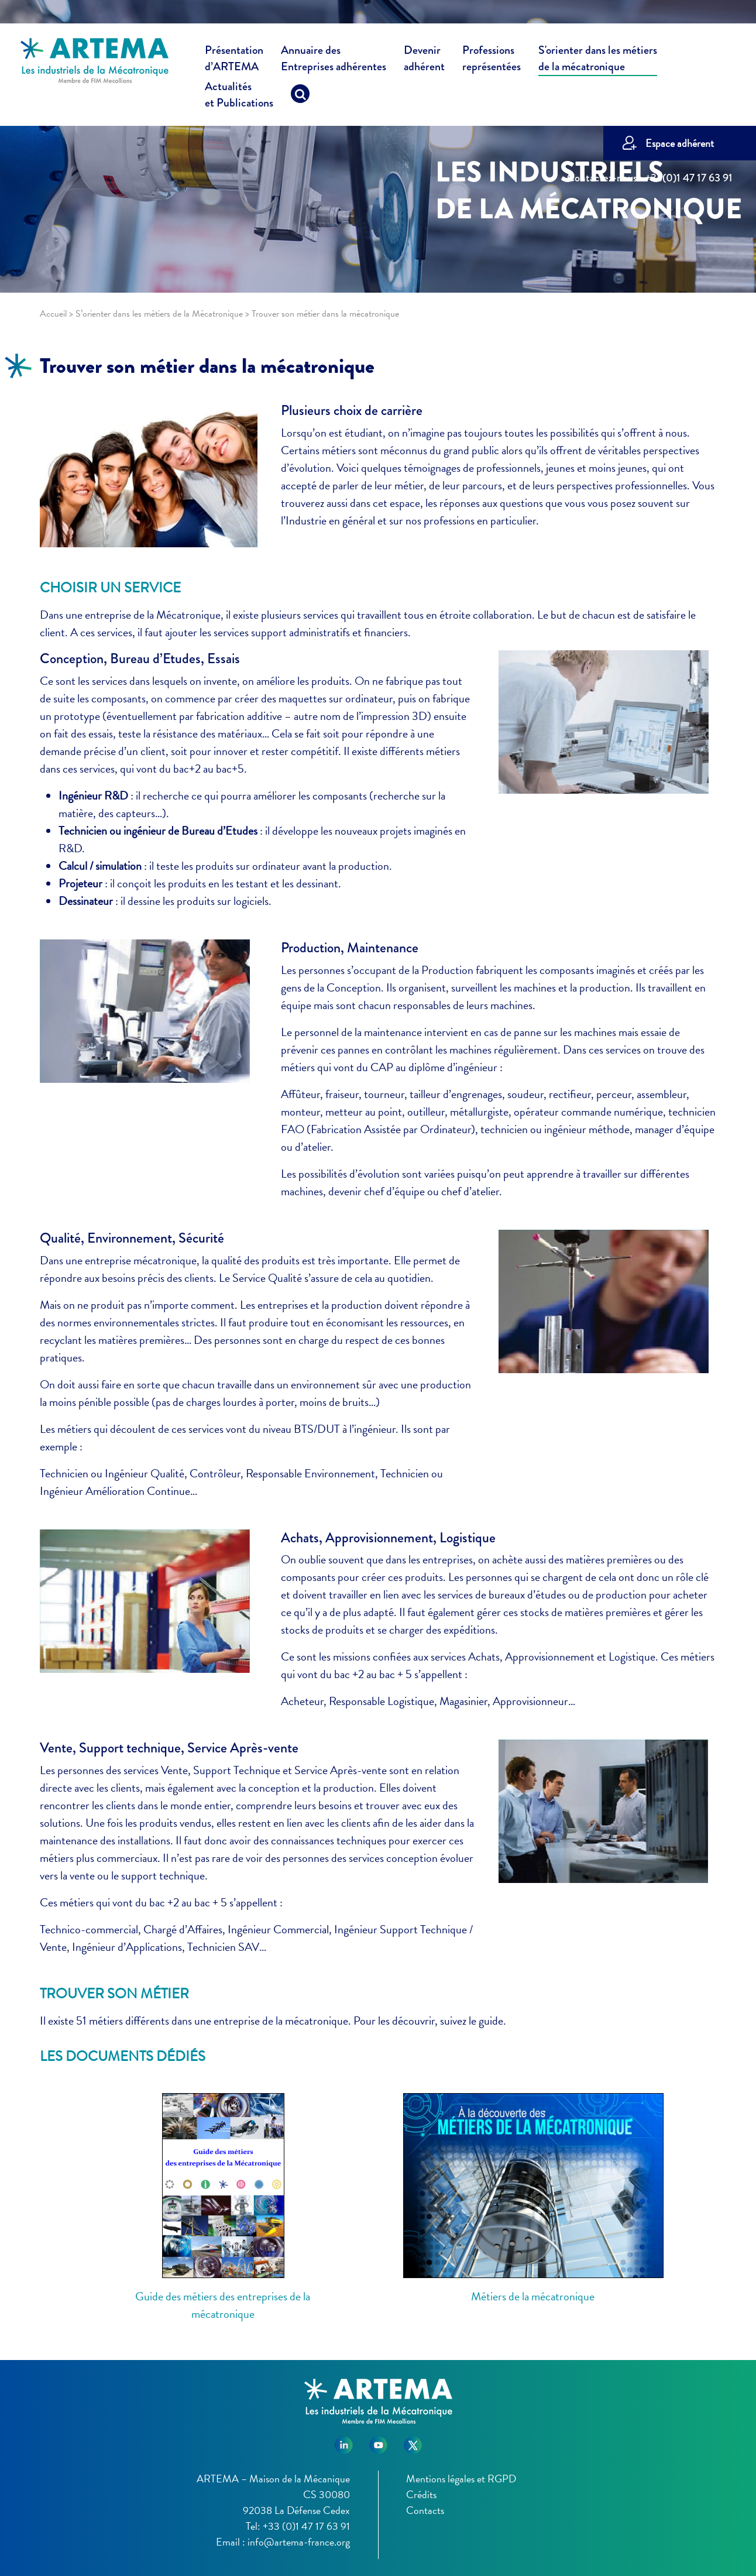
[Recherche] (300, 96)
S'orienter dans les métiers (597, 60)
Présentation (234, 60)
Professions (491, 58)
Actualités (239, 96)
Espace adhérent (679, 143)
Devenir (424, 60)
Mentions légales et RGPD (461, 2478)
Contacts (425, 2510)
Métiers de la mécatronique (533, 2296)
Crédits (421, 2494)
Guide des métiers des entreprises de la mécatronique (222, 2305)
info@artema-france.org (299, 2542)
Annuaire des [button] (333, 60)
